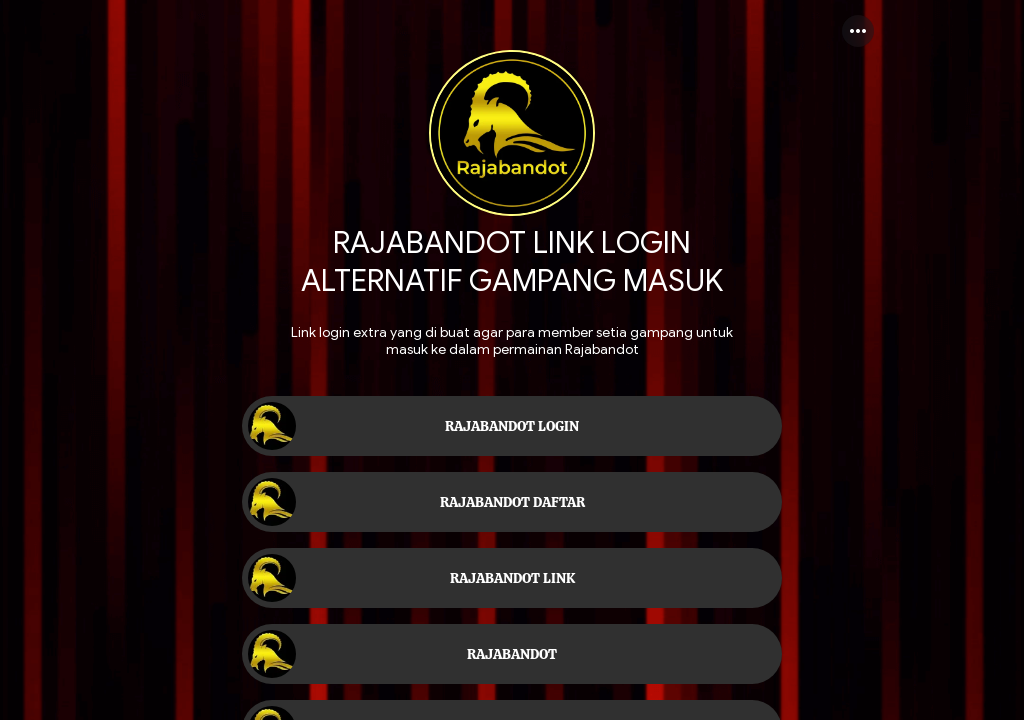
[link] (512, 426)
